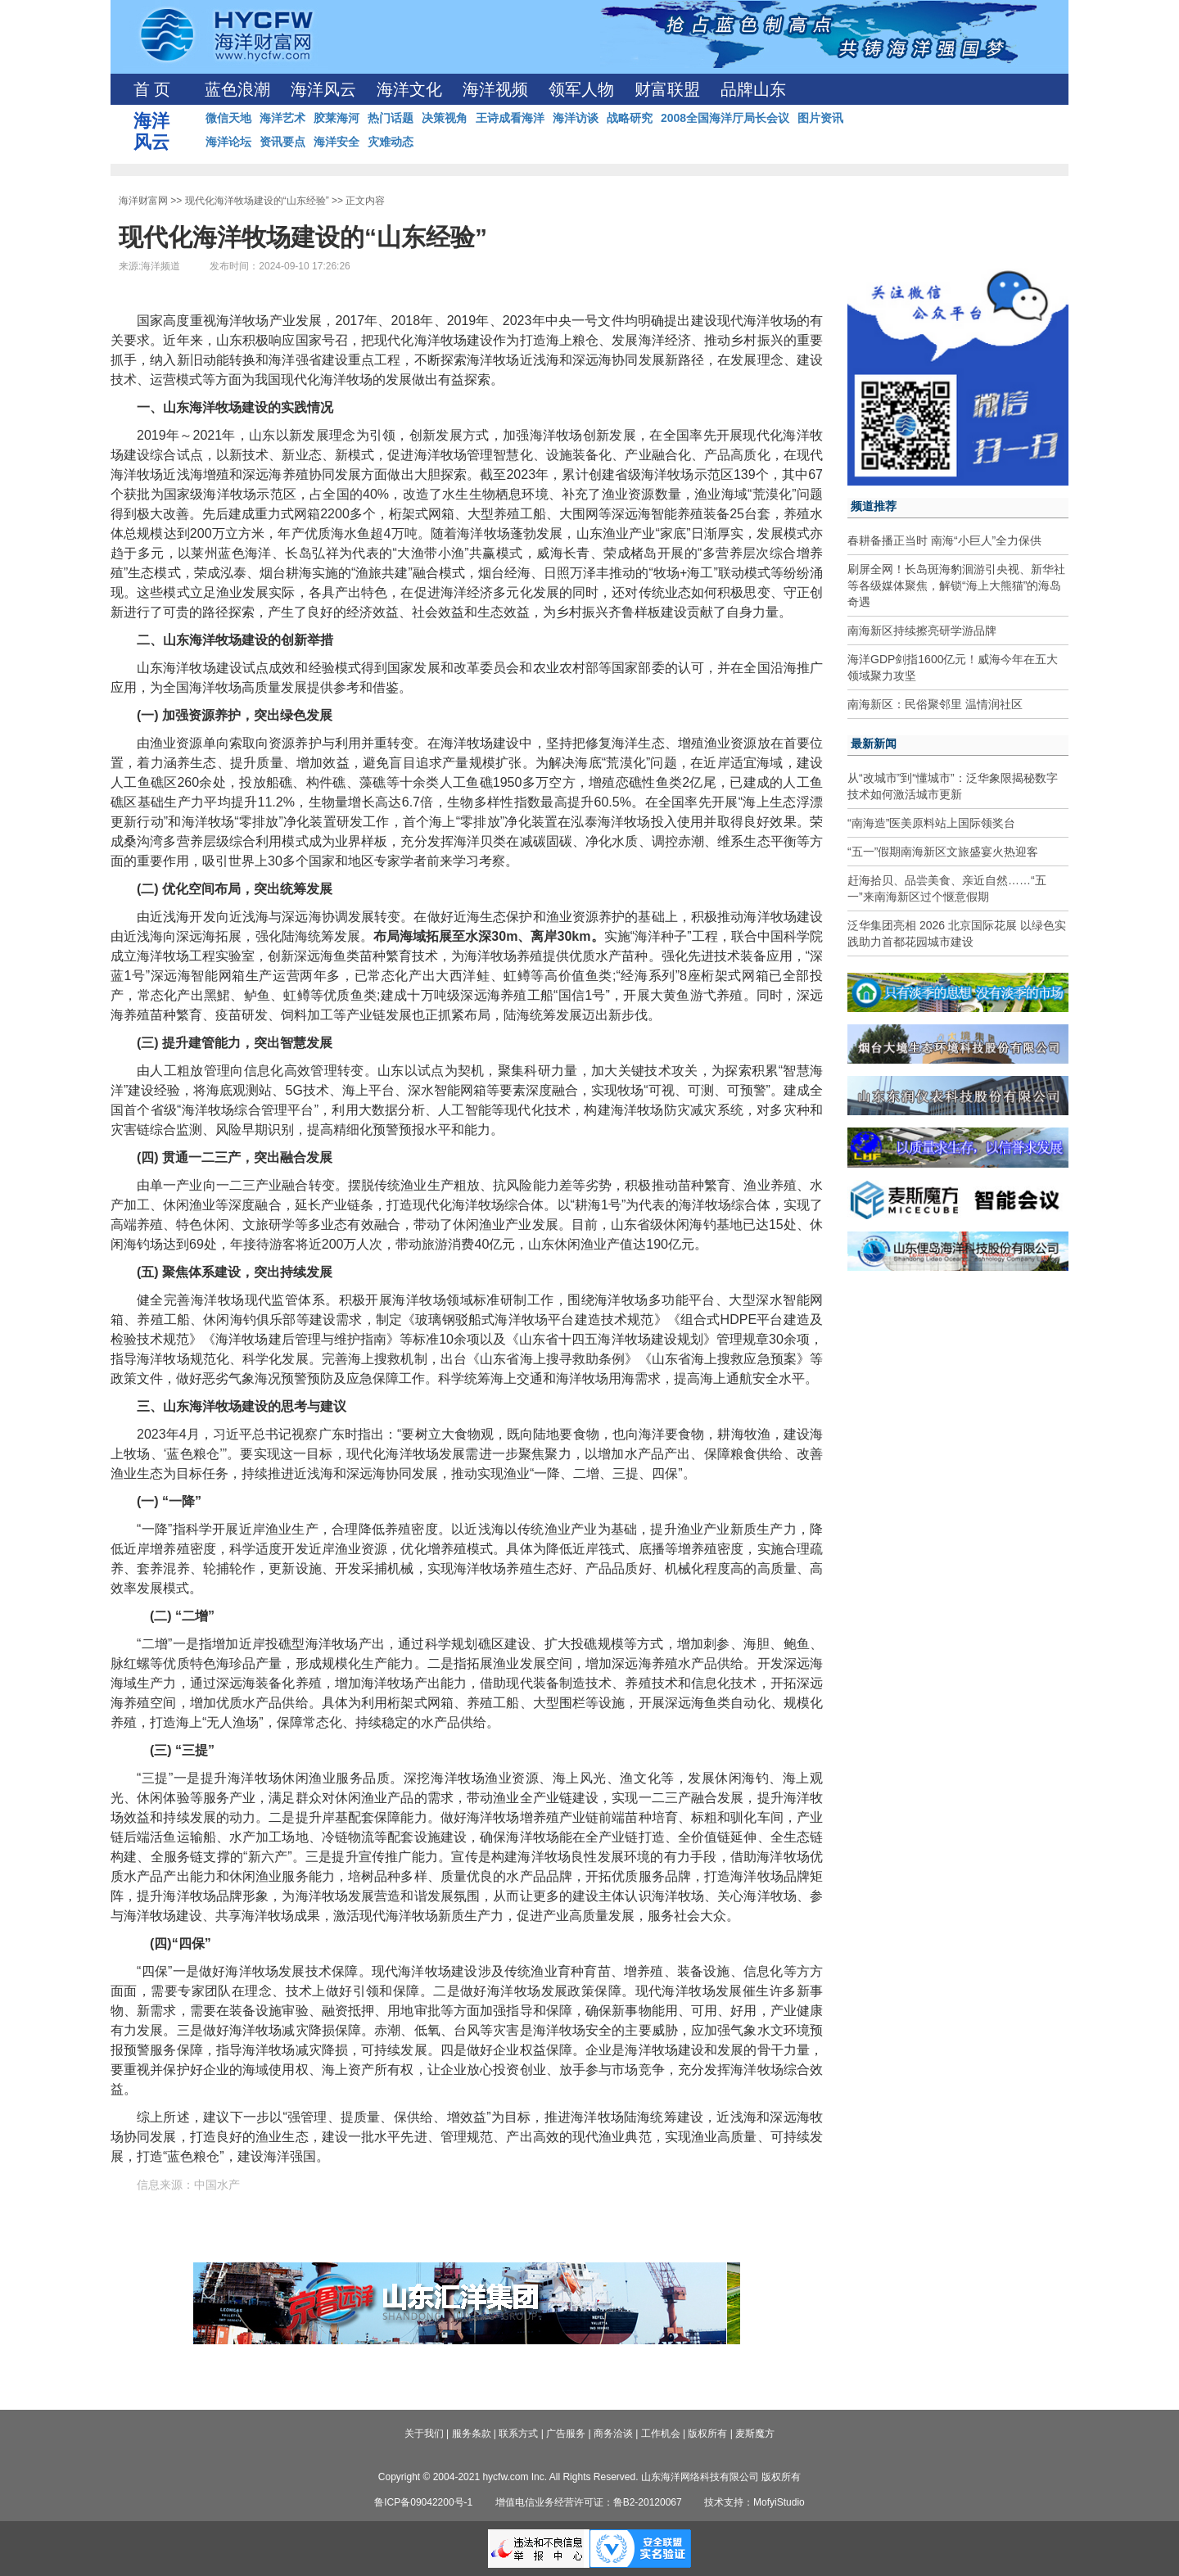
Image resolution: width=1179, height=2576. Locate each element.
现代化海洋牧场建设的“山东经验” (257, 200)
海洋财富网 (143, 200)
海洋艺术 (282, 117)
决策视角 (445, 117)
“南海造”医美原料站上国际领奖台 (931, 822)
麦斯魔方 (755, 2433)
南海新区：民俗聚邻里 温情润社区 (935, 704)
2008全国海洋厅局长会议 (725, 117)
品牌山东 (753, 89)
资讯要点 (282, 141)
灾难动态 (390, 141)
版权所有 (707, 2433)
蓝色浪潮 (237, 89)
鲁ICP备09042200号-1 (423, 2502)
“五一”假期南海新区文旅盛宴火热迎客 (942, 851)
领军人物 (581, 89)
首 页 (151, 89)
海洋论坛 (228, 141)
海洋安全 (336, 141)
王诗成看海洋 (510, 117)
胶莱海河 (336, 117)
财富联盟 (667, 89)
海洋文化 (409, 89)
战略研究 (630, 117)
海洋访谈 (576, 117)
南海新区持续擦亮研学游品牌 (921, 630)
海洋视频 (495, 89)
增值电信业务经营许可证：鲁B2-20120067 (588, 2502)
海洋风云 (323, 89)
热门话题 (390, 117)
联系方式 (518, 2433)
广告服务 (565, 2433)
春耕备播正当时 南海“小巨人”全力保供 (944, 540)
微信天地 (228, 117)
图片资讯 (820, 117)
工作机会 (660, 2433)
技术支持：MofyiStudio (754, 2502)
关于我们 (424, 2433)
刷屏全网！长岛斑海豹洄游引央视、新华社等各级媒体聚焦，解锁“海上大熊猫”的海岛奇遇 (956, 585)
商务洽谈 (613, 2433)
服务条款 (471, 2433)
